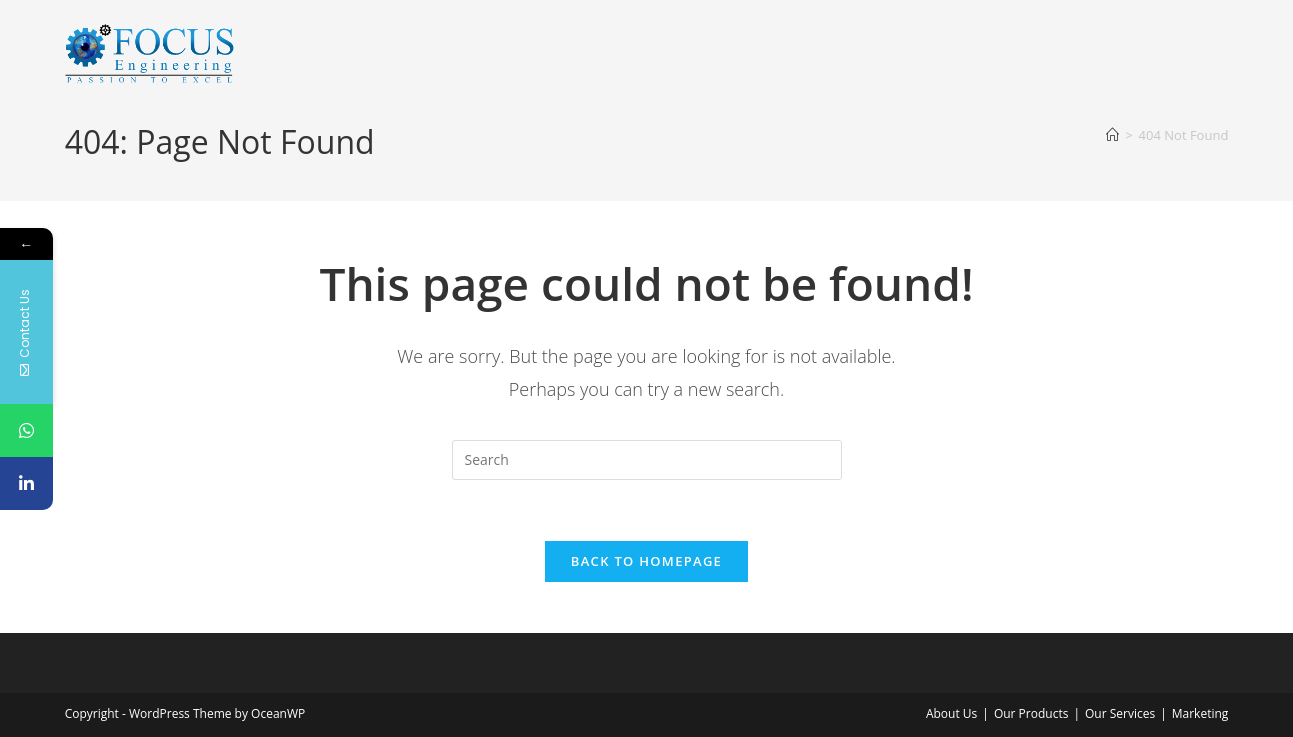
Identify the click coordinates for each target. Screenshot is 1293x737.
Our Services (1120, 713)
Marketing (1200, 713)
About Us (951, 713)
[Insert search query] (647, 460)
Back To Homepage (646, 561)
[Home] (1112, 135)
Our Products (1031, 713)
